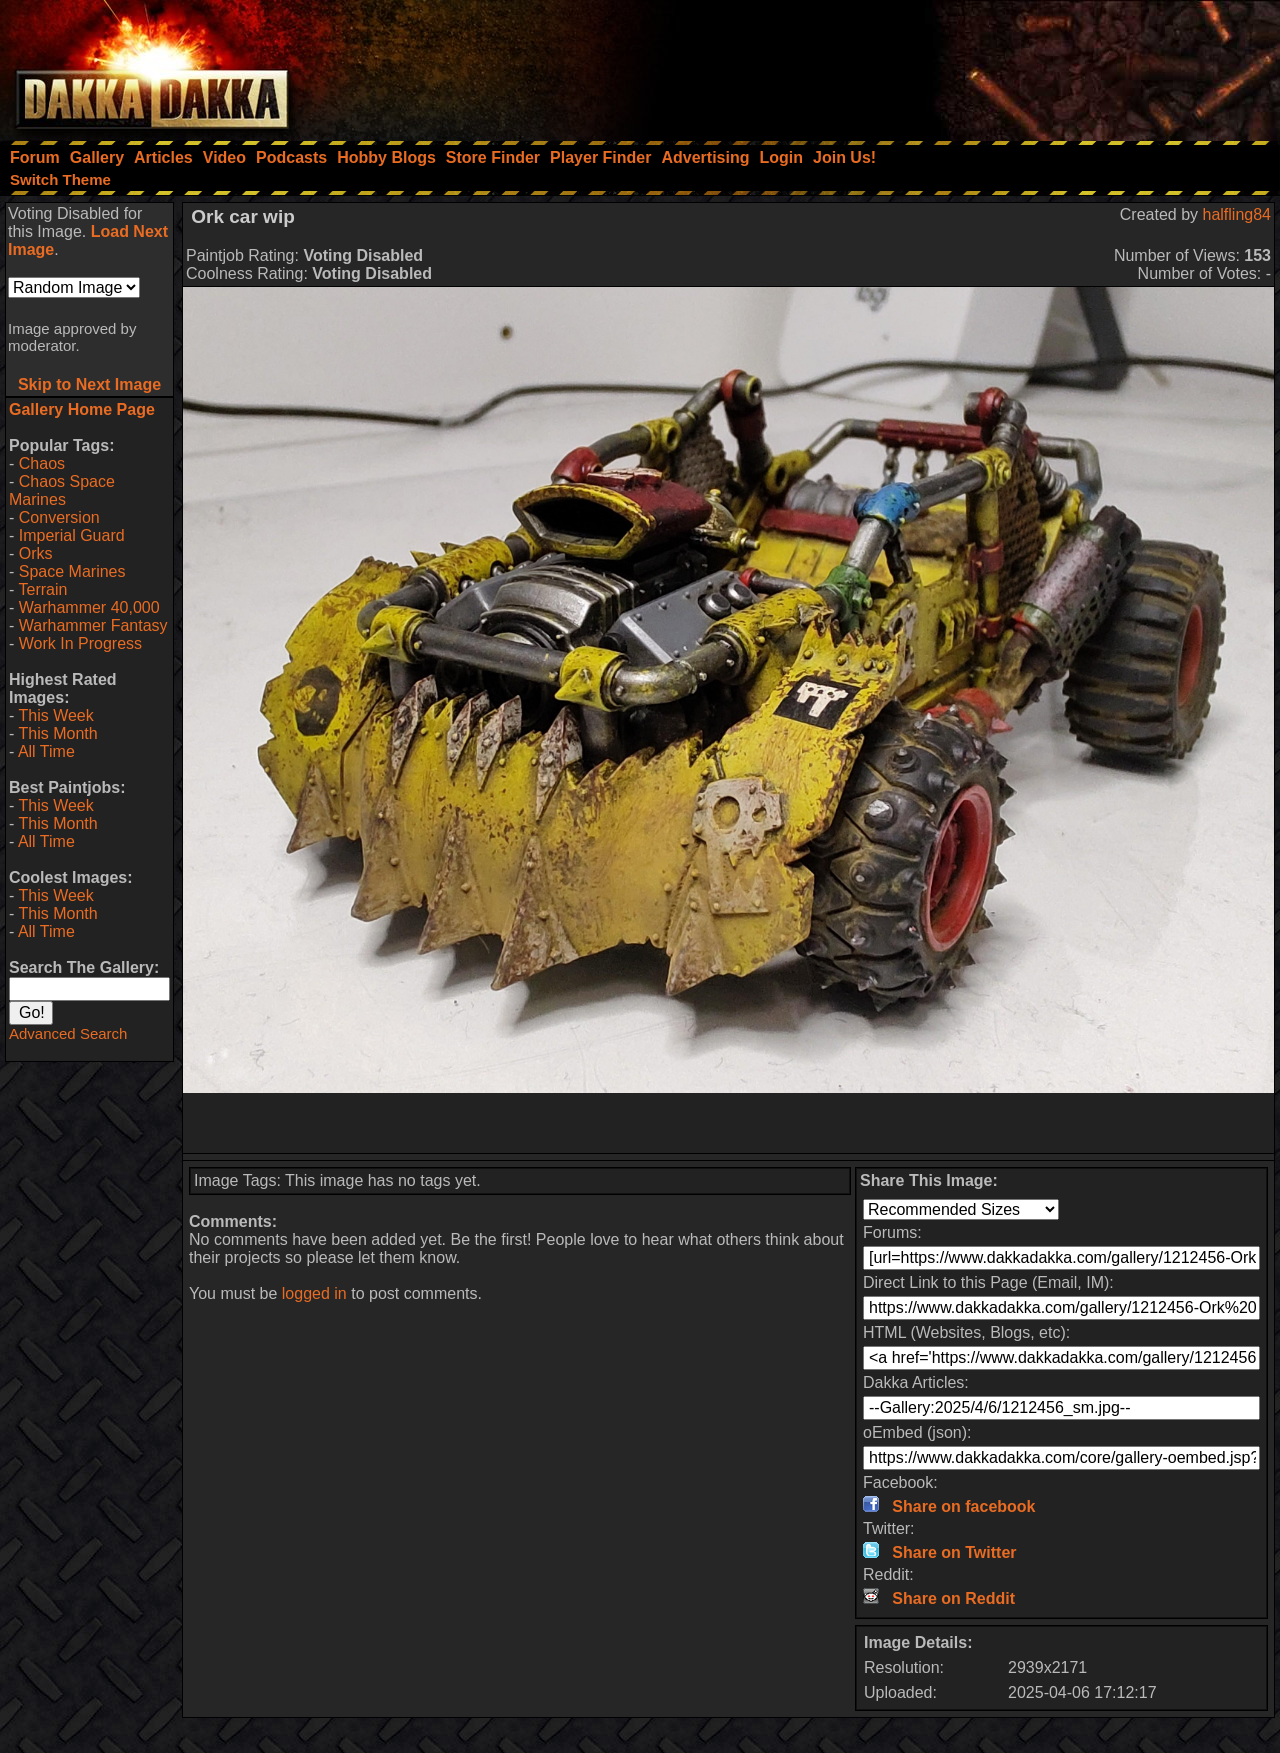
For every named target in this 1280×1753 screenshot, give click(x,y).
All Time (46, 751)
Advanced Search (68, 1033)
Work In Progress (80, 643)
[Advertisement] (1011, 65)
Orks (36, 553)
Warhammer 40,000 (89, 607)
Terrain (42, 589)
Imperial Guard (72, 535)
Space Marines (72, 571)
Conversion (59, 517)
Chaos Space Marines (62, 490)
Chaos (42, 463)
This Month (57, 733)
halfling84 (1237, 214)
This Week (55, 715)
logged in (314, 1293)
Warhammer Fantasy (93, 625)
